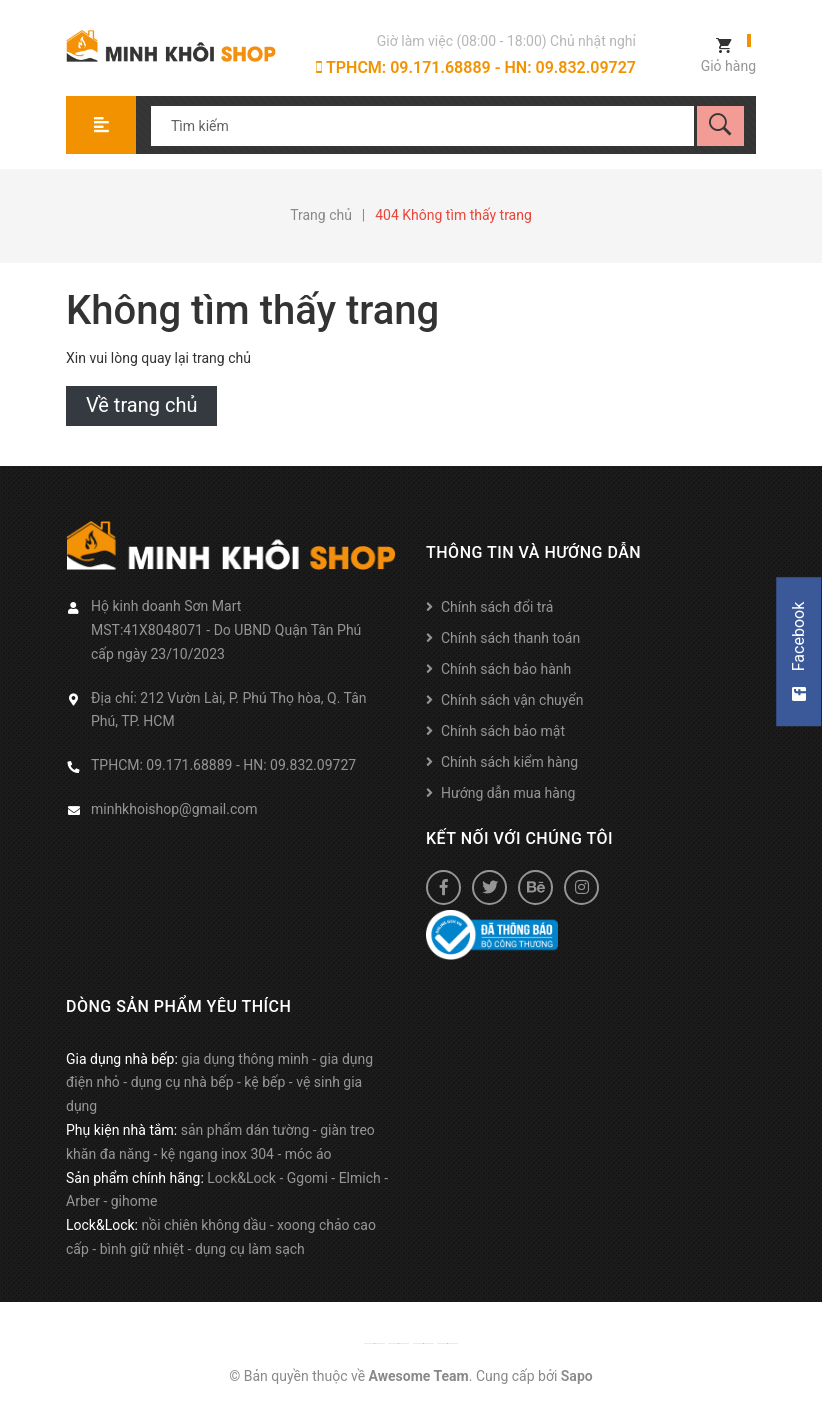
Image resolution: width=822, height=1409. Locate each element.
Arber (83, 1201)
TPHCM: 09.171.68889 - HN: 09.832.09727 (476, 67)
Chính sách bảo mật (503, 731)
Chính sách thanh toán (510, 638)
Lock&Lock (241, 1178)
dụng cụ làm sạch (250, 1249)
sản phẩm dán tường (245, 1130)
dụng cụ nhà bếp (182, 1082)
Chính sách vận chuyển (512, 700)
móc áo (308, 1154)
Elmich (360, 1178)
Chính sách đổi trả (497, 607)
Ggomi (307, 1178)
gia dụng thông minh (245, 1059)
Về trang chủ (141, 405)
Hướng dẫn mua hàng (508, 793)
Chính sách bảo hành (506, 669)
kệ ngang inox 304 (217, 1154)
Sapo (577, 1376)
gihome (134, 1201)
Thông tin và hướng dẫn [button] (533, 552)
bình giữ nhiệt (142, 1249)
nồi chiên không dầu (203, 1225)
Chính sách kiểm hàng (509, 762)
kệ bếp (264, 1082)
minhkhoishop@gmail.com (174, 809)
